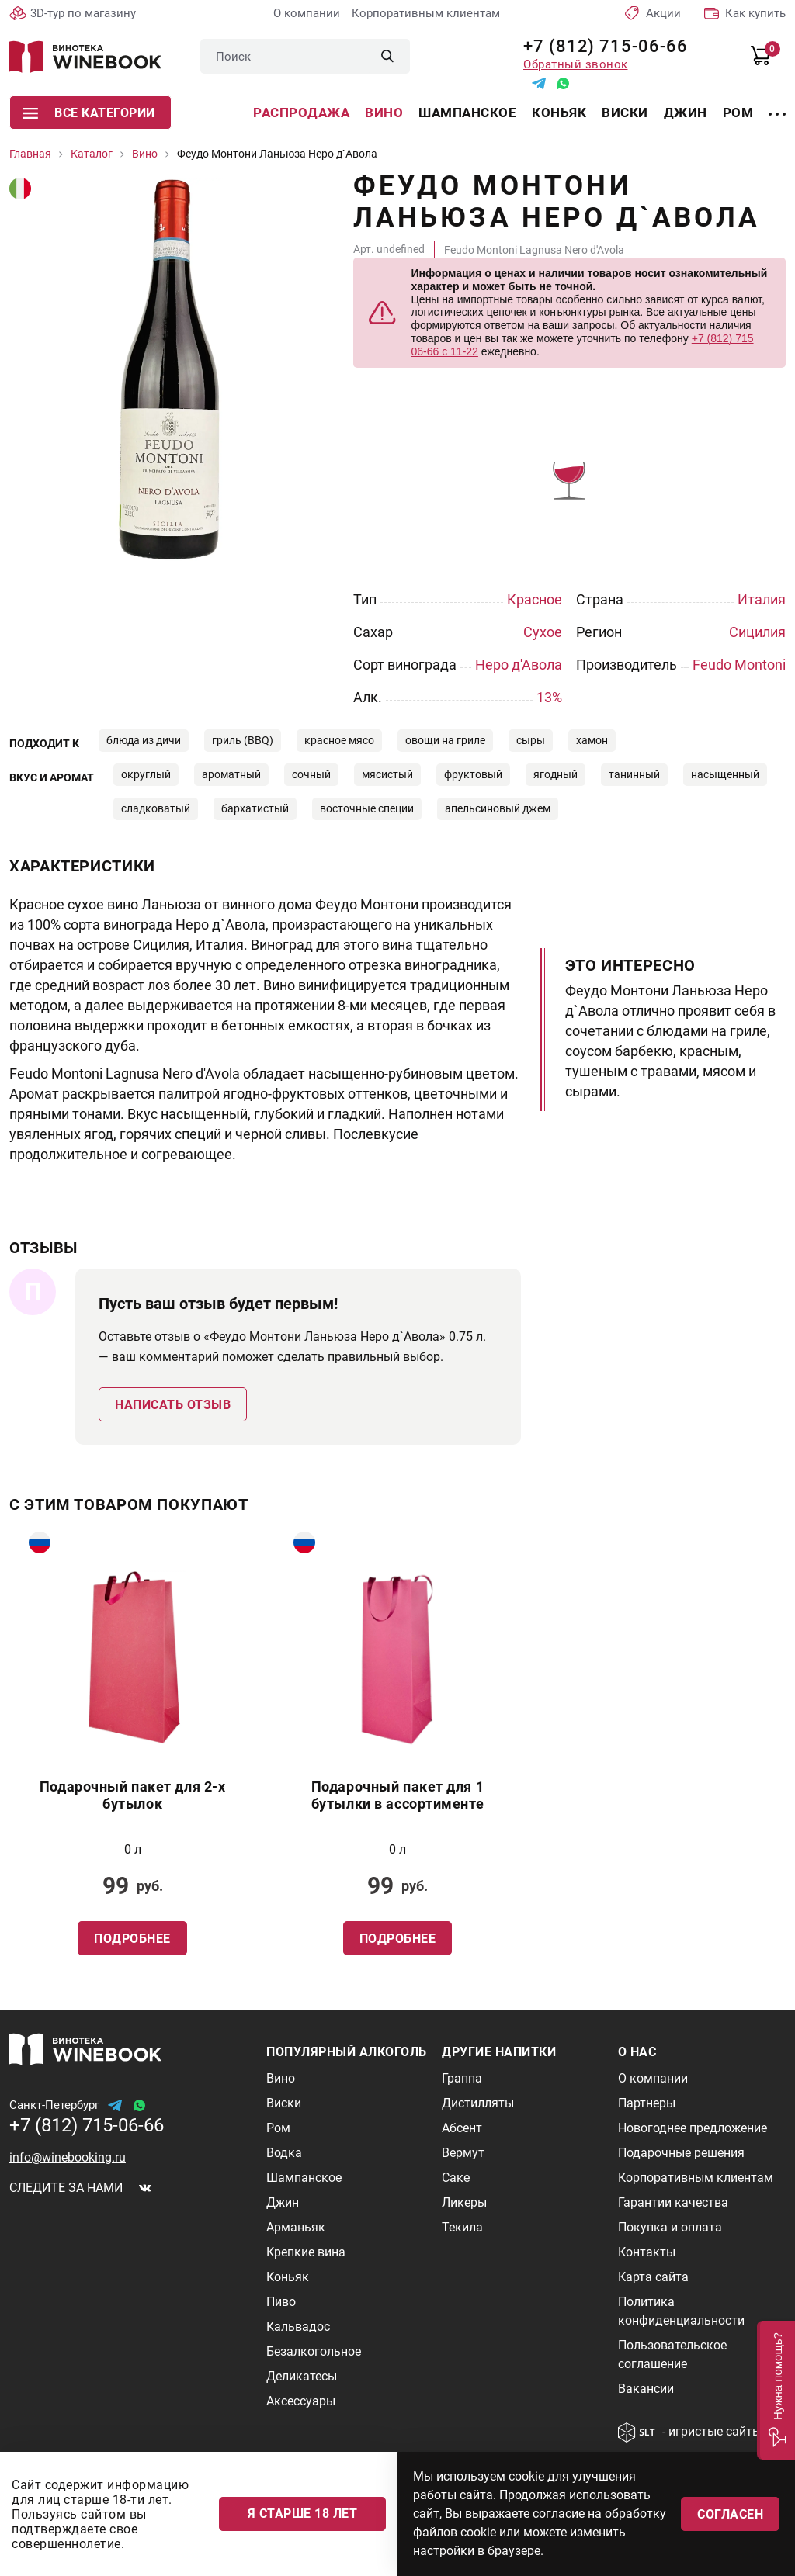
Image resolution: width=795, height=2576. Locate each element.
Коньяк (559, 112)
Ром (738, 112)
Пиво (281, 2301)
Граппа (462, 2078)
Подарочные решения (681, 2152)
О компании (306, 13)
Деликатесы (301, 2376)
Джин (685, 112)
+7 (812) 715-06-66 (599, 46)
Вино (384, 112)
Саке (456, 2177)
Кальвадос (298, 2326)
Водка (284, 2152)
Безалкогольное (313, 2351)
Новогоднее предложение (692, 2128)
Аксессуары (300, 2401)
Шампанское (467, 112)
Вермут (463, 2152)
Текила (462, 2227)
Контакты (646, 2252)
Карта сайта (653, 2277)
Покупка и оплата (670, 2227)
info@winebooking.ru (67, 2157)
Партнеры (646, 2103)
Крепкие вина (305, 2252)
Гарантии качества (673, 2202)
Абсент (462, 2128)
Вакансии (646, 2388)
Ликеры (464, 2202)
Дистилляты (478, 2103)
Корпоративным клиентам (426, 13)
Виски (625, 112)
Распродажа (301, 112)
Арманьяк (295, 2227)
